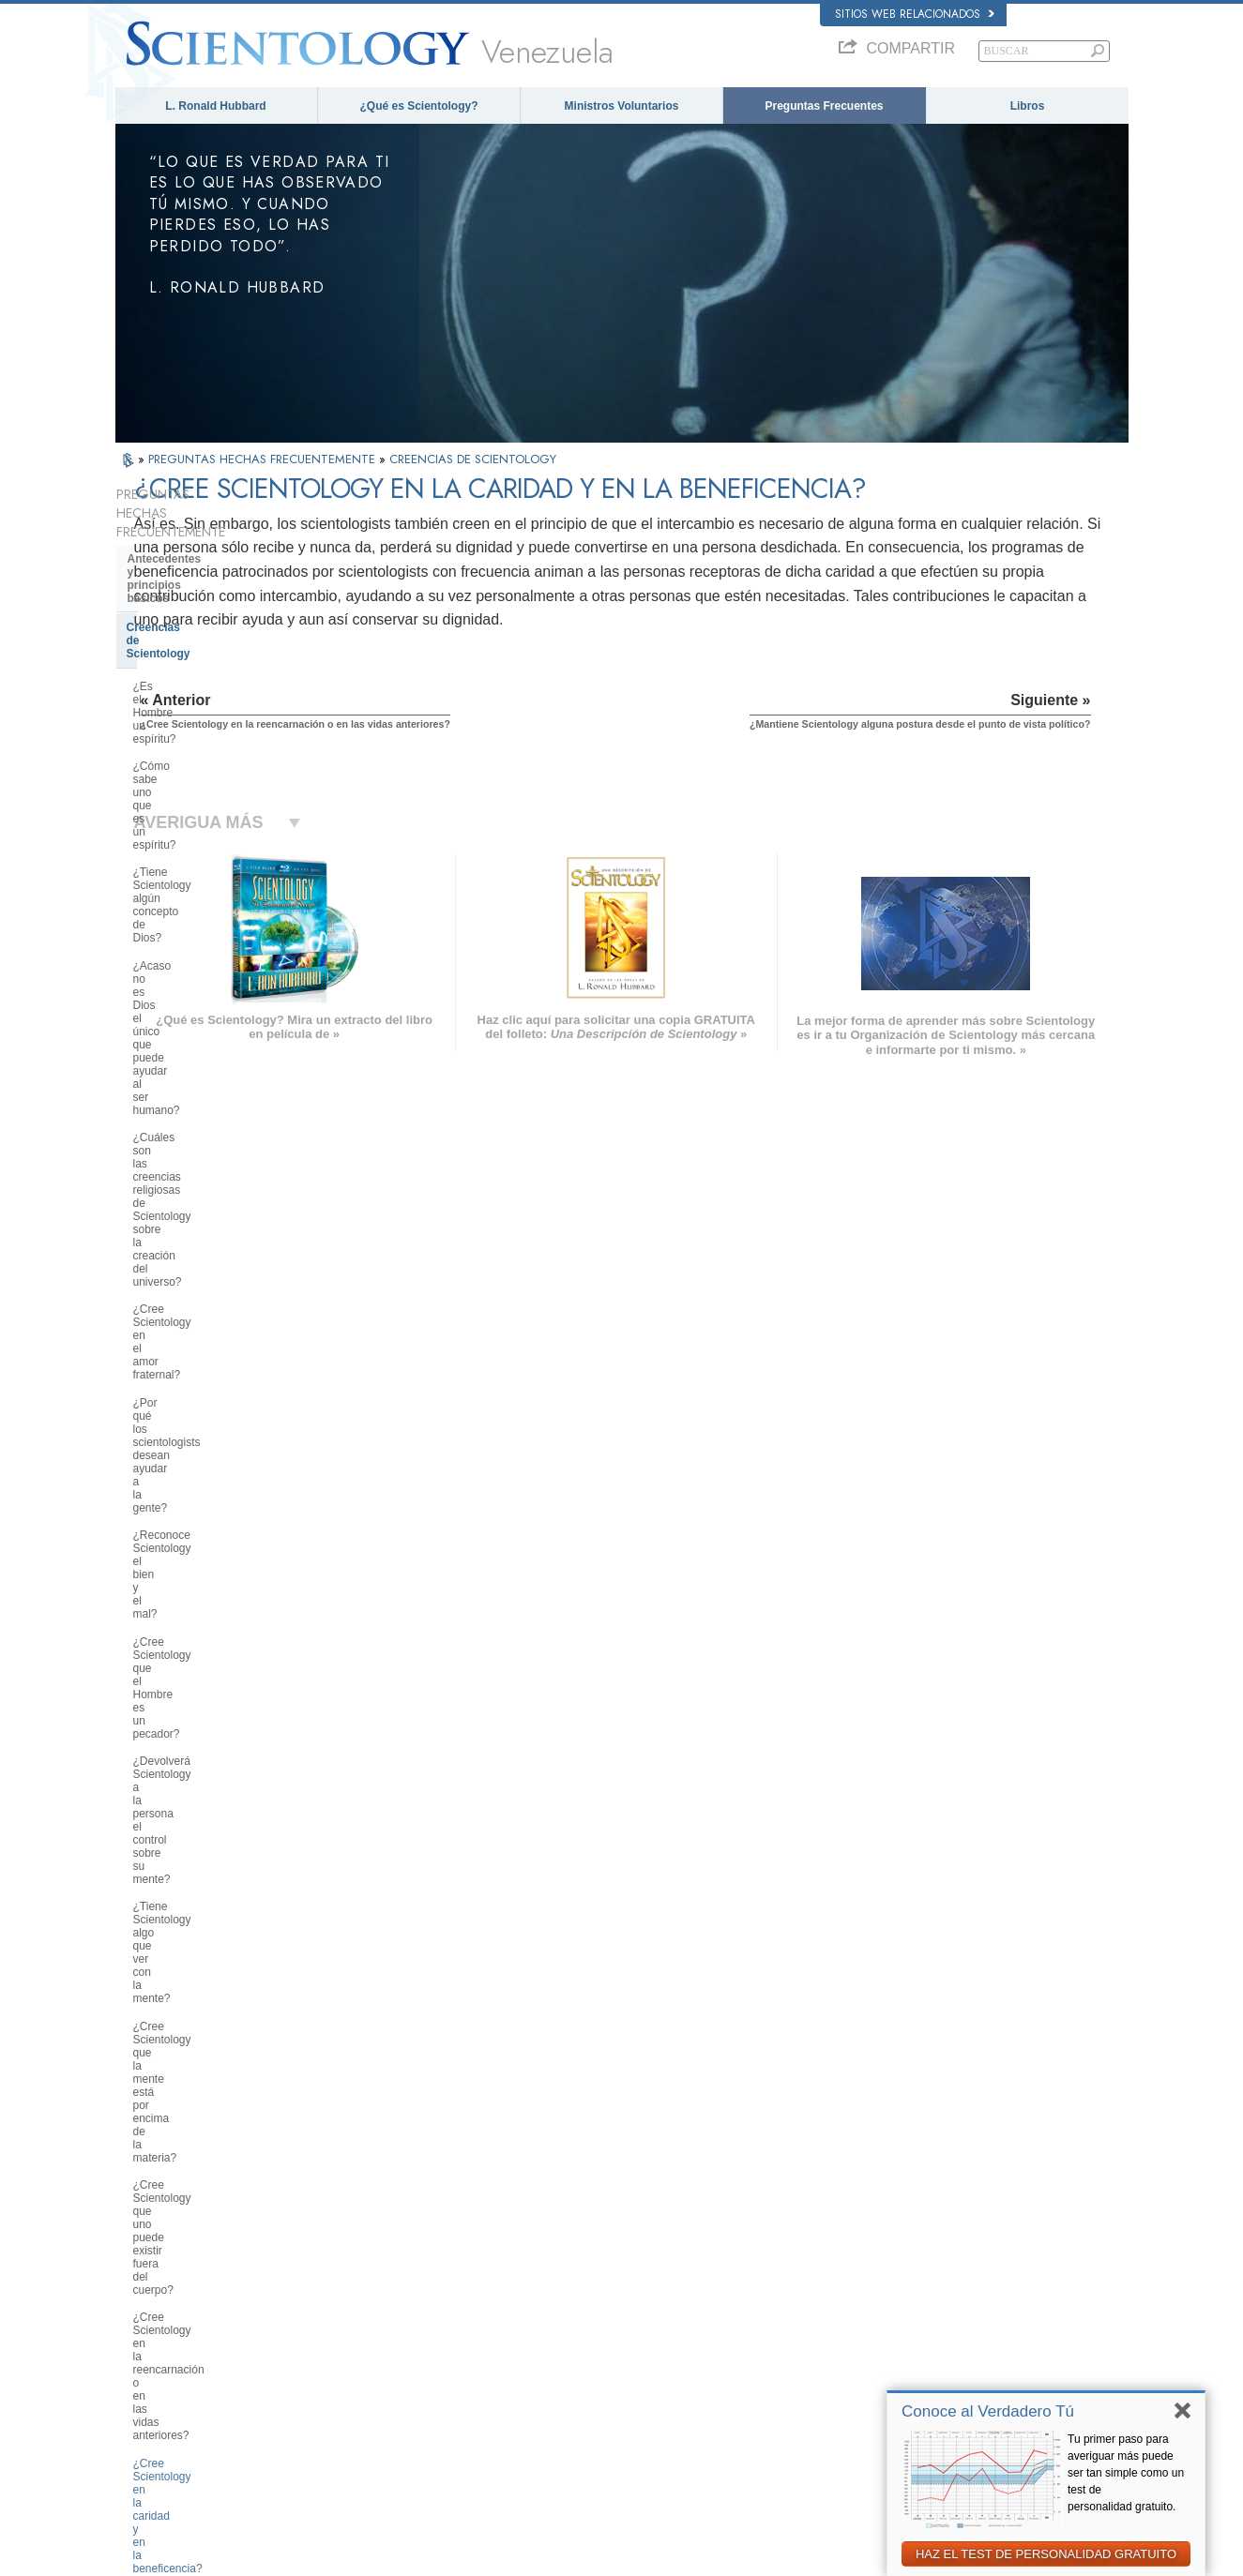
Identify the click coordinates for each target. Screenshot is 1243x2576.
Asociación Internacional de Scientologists (947, 2368)
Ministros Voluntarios (622, 106)
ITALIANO (355, 2364)
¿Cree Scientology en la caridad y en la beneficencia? (217, 1204)
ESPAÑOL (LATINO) (379, 2310)
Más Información (617, 2368)
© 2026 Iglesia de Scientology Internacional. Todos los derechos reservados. (290, 2556)
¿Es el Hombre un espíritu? (201, 615)
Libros (1027, 106)
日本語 (140, 2350)
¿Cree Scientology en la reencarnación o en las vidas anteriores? (205, 1156)
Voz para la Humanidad (632, 2277)
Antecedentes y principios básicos (197, 547)
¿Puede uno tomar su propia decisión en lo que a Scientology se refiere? (221, 1386)
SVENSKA (356, 2291)
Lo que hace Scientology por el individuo (211, 1587)
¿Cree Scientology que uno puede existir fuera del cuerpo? (218, 1109)
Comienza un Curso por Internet (924, 2332)
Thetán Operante (172, 1763)
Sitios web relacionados (914, 14)
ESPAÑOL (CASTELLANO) (395, 2328)
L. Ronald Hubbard (215, 106)
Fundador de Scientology (195, 1552)
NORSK (350, 2274)
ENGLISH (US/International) (189, 2256)
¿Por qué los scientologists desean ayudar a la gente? (220, 865)
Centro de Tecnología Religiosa (211, 1974)
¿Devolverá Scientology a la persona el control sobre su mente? (221, 987)
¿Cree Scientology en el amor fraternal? (207, 824)
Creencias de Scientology (195, 582)
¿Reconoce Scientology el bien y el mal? (221, 906)
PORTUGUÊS (364, 2382)
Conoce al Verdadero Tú (988, 2411)
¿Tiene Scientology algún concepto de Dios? (221, 689)
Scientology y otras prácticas (206, 1889)
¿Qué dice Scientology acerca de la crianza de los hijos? (216, 1339)
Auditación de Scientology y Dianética (203, 1699)
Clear (142, 1733)
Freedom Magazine (895, 2386)
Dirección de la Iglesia (187, 1946)
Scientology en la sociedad (200, 2073)
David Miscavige (888, 2314)
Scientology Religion (898, 2296)
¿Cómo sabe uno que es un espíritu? (202, 649)
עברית (142, 2330)
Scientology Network (898, 2277)
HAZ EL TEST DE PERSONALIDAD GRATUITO (1046, 2554)
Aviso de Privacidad (835, 2556)
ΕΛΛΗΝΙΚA (358, 2346)
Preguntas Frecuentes (824, 106)
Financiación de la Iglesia (196, 2045)
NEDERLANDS (160, 2404)
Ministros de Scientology (194, 1791)
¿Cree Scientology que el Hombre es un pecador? (218, 947)
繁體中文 (145, 2386)
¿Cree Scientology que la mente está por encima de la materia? (213, 1069)
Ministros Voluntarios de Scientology (934, 2350)
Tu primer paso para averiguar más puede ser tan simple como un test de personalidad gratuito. (1126, 2473)
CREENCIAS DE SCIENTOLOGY (472, 459)
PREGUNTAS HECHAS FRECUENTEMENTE (263, 459)
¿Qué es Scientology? (418, 106)
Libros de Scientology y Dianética (218, 1622)
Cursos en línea (615, 2350)
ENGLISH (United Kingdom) (189, 2274)
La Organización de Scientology (213, 1918)
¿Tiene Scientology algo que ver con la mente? (214, 1028)
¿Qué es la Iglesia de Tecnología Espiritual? (214, 2010)
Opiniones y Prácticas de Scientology (195, 1855)
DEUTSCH (149, 2423)
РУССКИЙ (149, 2368)
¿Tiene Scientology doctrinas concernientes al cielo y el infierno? (221, 1434)
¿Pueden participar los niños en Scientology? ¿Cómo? (212, 1299)
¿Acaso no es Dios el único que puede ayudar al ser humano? (212, 730)
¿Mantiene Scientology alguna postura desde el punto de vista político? (211, 1251)
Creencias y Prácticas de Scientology (664, 2260)
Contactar (601, 2386)
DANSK (142, 2291)
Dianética (872, 2260)
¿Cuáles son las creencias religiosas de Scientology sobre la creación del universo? (217, 777)
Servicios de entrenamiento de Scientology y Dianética (209, 1658)
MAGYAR (354, 2256)
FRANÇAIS (151, 2310)
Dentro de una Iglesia (184, 1819)
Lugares (597, 2404)
